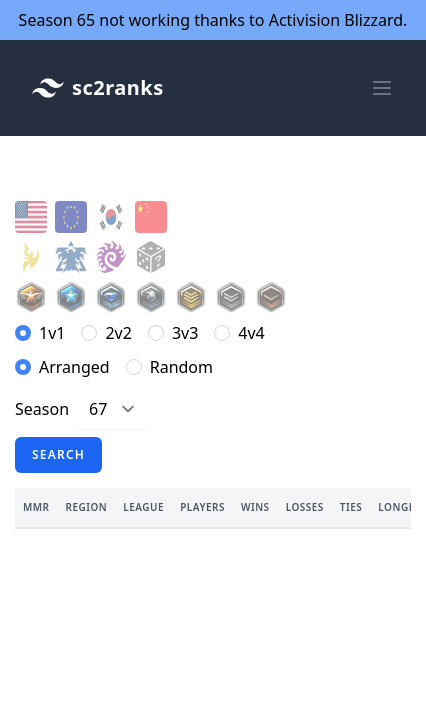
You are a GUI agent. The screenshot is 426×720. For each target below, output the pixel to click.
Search (58, 454)
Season (42, 409)
